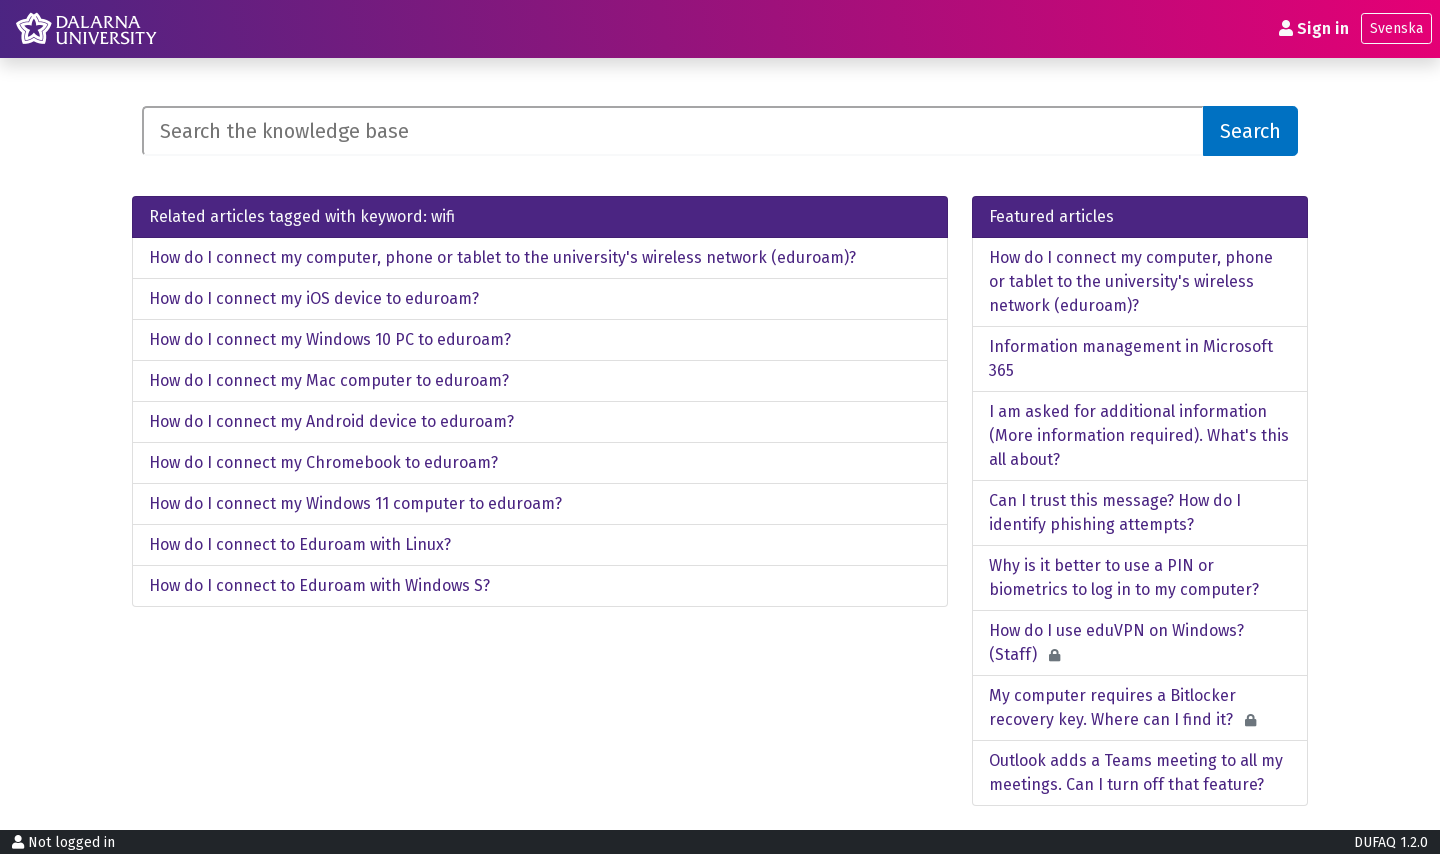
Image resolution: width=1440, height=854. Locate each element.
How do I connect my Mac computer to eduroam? (329, 380)
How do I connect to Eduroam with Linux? (300, 544)
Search (1250, 131)
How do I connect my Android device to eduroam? (331, 421)
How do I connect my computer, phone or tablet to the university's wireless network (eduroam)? (502, 257)
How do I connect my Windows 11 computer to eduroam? (355, 503)
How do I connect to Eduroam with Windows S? (319, 585)
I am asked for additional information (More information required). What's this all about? (1139, 435)
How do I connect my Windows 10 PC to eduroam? (330, 339)
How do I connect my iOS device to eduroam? (314, 298)
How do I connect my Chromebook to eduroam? (323, 462)
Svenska (1396, 28)
